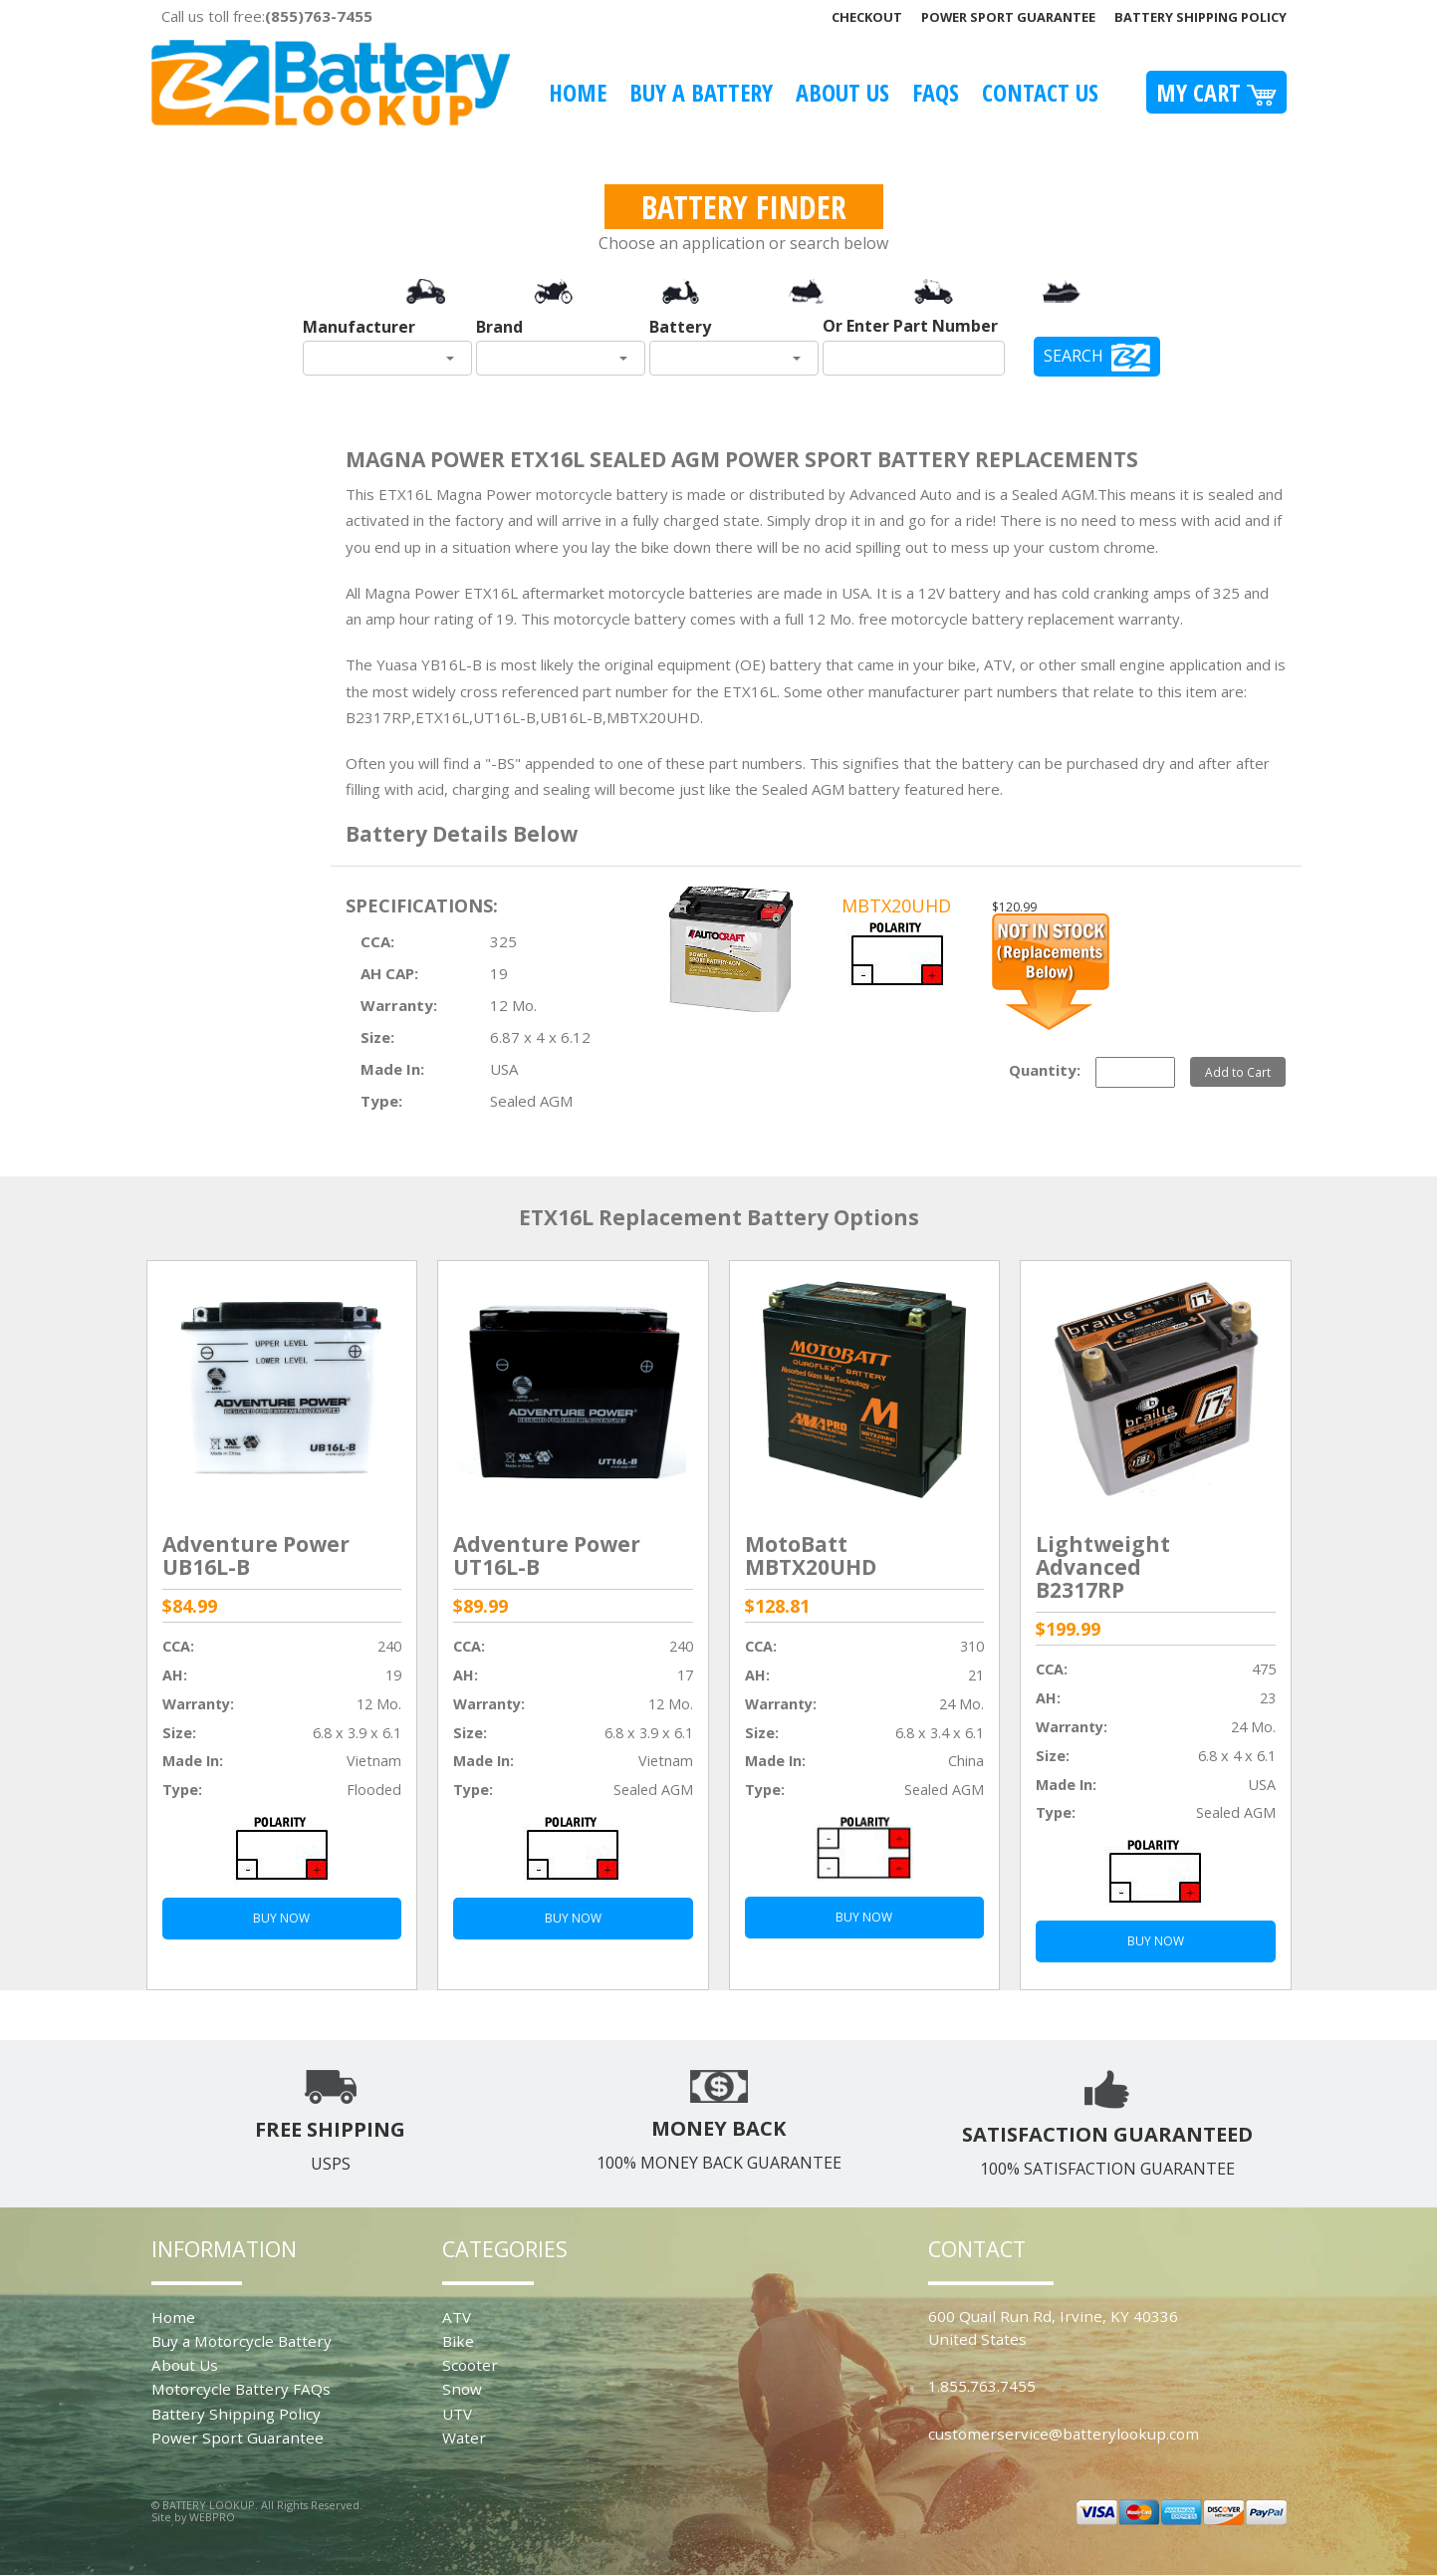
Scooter (470, 2365)
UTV (457, 2414)
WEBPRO (212, 2516)
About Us (842, 92)
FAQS (935, 92)
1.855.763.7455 (982, 2386)
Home (577, 92)
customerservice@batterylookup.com (1063, 2434)
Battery (680, 327)
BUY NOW (281, 1918)
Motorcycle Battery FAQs (241, 2389)
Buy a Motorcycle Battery (241, 2341)
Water (464, 2437)
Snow (462, 2389)
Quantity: (1044, 1070)
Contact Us (1040, 92)
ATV (456, 2317)
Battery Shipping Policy (1200, 17)
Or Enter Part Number (910, 326)
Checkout (867, 17)
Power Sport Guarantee (1008, 17)
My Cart (1216, 92)
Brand (499, 327)
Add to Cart (1238, 1072)
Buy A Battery (701, 92)
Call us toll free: (266, 16)
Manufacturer (359, 327)
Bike (458, 2341)
